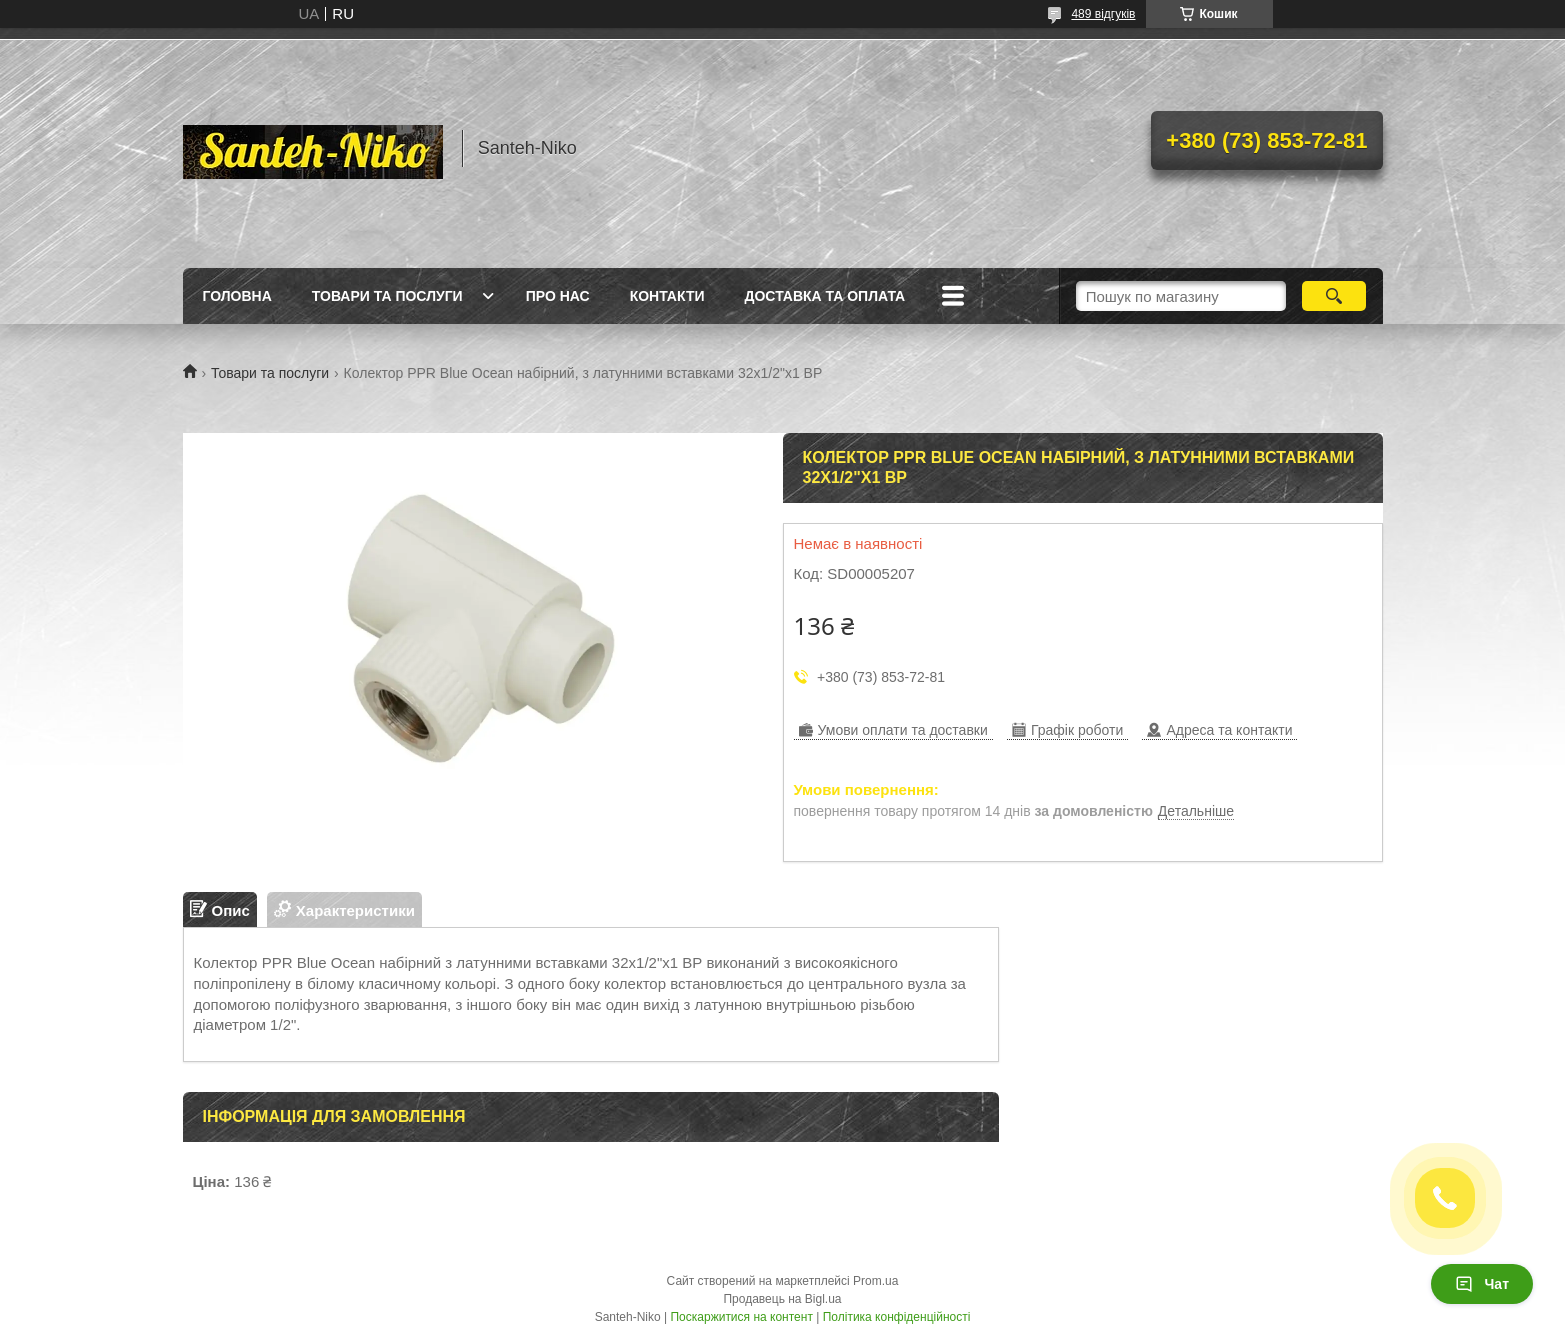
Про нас (558, 296)
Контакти (667, 296)
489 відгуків (1103, 14)
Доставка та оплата (825, 296)
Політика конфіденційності (897, 1317)
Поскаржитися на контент (741, 1317)
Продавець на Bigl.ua (782, 1299)
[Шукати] (1334, 296)
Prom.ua (875, 1281)
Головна (237, 296)
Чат (1482, 1284)
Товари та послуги (387, 296)
